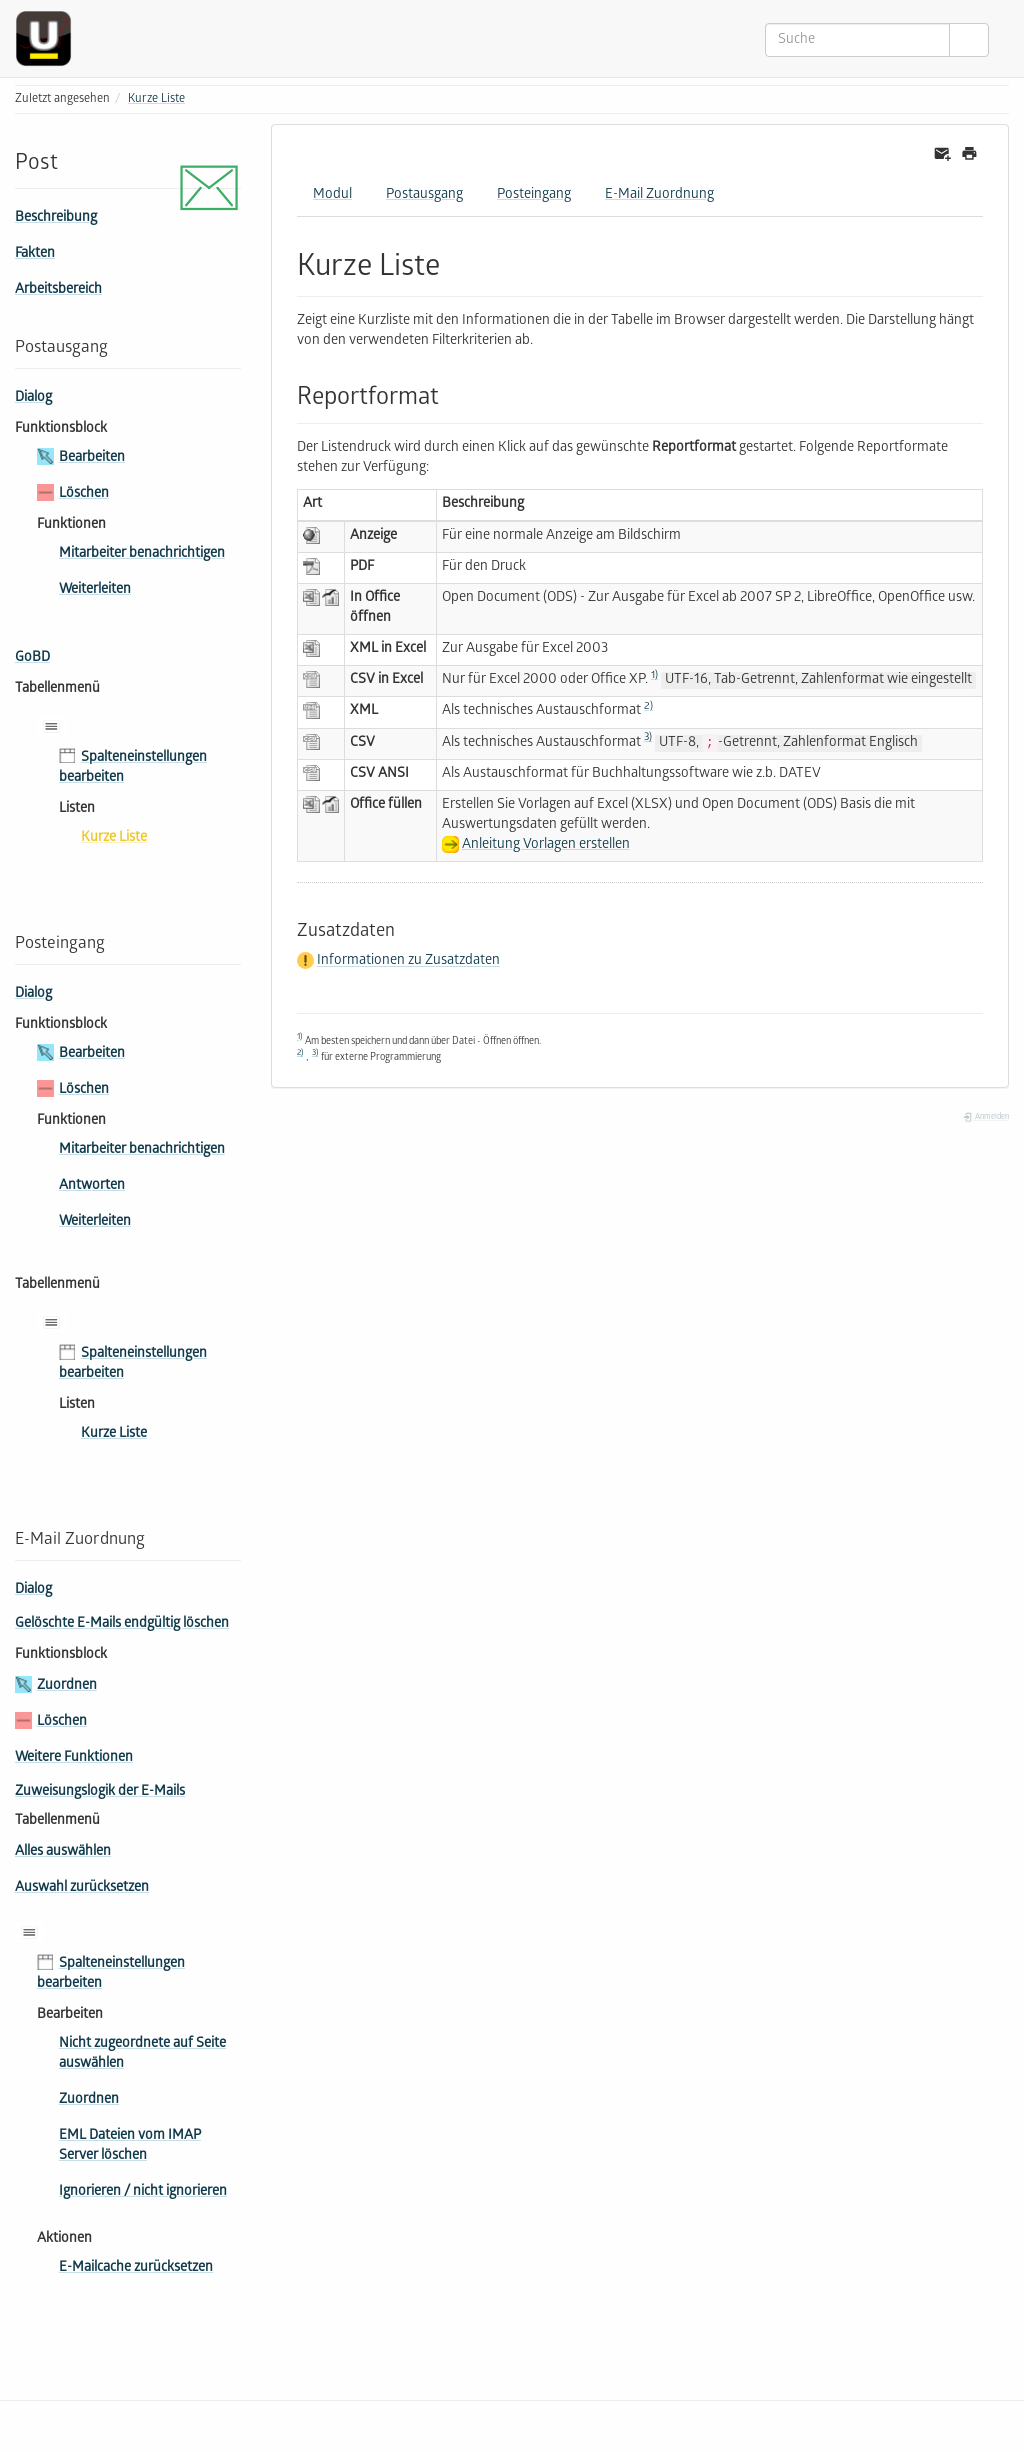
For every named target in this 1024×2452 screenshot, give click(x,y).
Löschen (84, 494)
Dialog (33, 398)
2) (648, 707)
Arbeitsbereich (58, 290)
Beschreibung (56, 218)
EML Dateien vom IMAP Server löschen (130, 2146)
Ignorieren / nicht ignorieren (143, 2192)
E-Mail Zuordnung (659, 195)
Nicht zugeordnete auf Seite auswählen (142, 2054)
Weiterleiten (95, 590)
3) (648, 738)
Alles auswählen (63, 1852)
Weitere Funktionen (74, 1758)
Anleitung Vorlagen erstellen (546, 845)
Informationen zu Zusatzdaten (408, 962)
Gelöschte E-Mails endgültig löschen (122, 1624)
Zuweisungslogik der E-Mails (100, 1792)
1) (654, 676)
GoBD (32, 658)
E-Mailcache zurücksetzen (136, 2268)
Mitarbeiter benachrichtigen (142, 554)
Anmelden (986, 1117)
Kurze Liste (156, 99)
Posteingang (534, 195)
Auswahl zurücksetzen (82, 1888)
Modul (332, 195)
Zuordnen (67, 1686)
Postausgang (424, 195)
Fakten (35, 254)
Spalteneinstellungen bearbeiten (133, 768)
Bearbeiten (92, 458)
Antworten (92, 1186)
